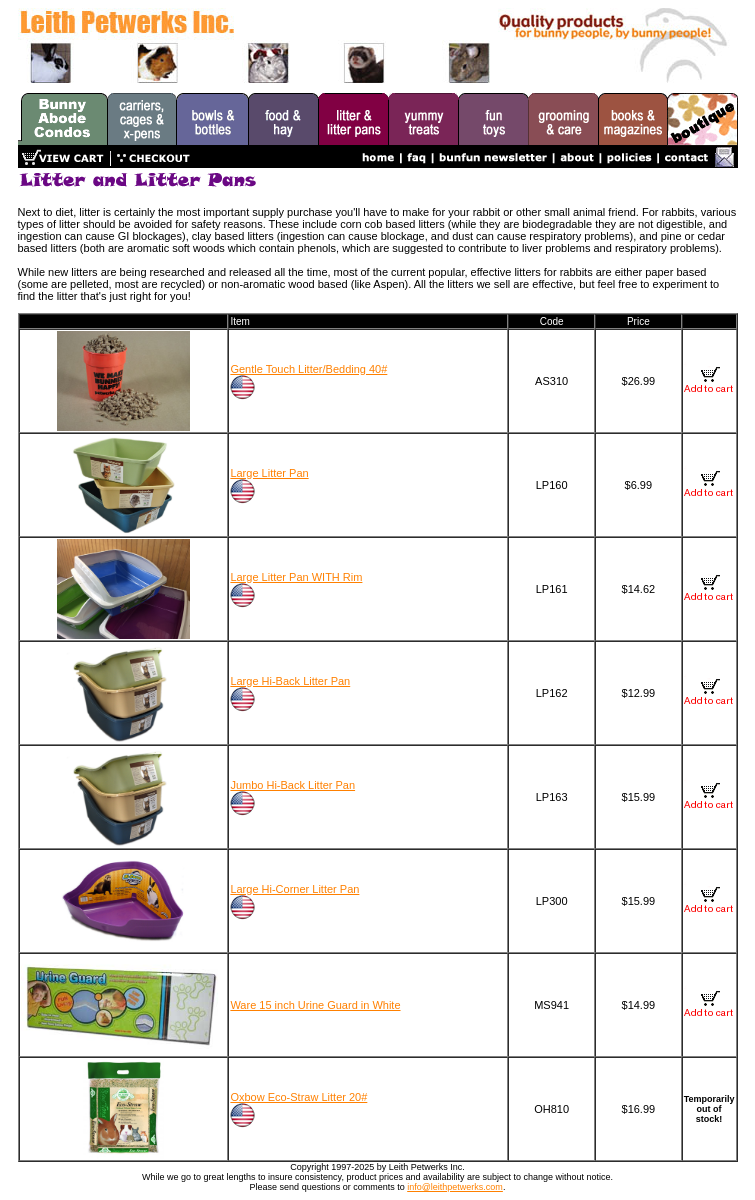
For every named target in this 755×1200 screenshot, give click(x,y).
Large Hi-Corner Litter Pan (294, 889)
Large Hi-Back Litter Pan (290, 681)
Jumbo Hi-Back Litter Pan (292, 785)
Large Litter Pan (269, 473)
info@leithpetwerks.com (455, 1187)
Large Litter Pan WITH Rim (296, 577)
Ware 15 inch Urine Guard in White (315, 1005)
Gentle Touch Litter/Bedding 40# (308, 369)
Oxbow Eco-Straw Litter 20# (298, 1097)
